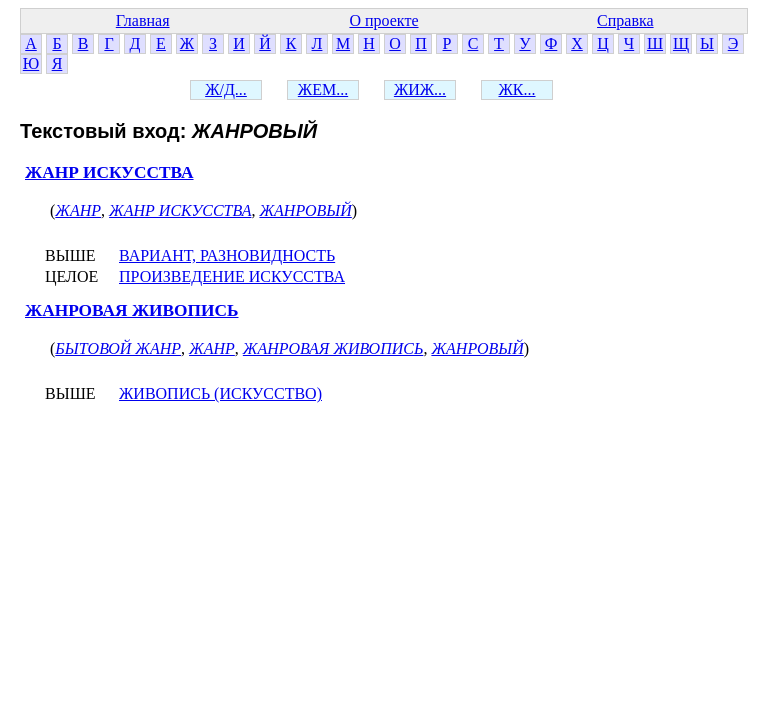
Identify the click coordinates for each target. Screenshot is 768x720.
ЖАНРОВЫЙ (305, 210)
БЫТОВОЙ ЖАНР (118, 348)
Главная (143, 20)
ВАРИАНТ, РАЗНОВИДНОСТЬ (227, 255)
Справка (625, 20)
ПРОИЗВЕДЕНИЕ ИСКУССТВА (232, 276)
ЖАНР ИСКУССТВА (109, 172)
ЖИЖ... (420, 89)
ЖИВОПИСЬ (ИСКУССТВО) (220, 393)
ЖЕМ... (323, 89)
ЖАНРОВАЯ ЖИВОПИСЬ (132, 310)
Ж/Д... (226, 89)
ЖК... (516, 89)
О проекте (383, 20)
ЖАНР (78, 210)
